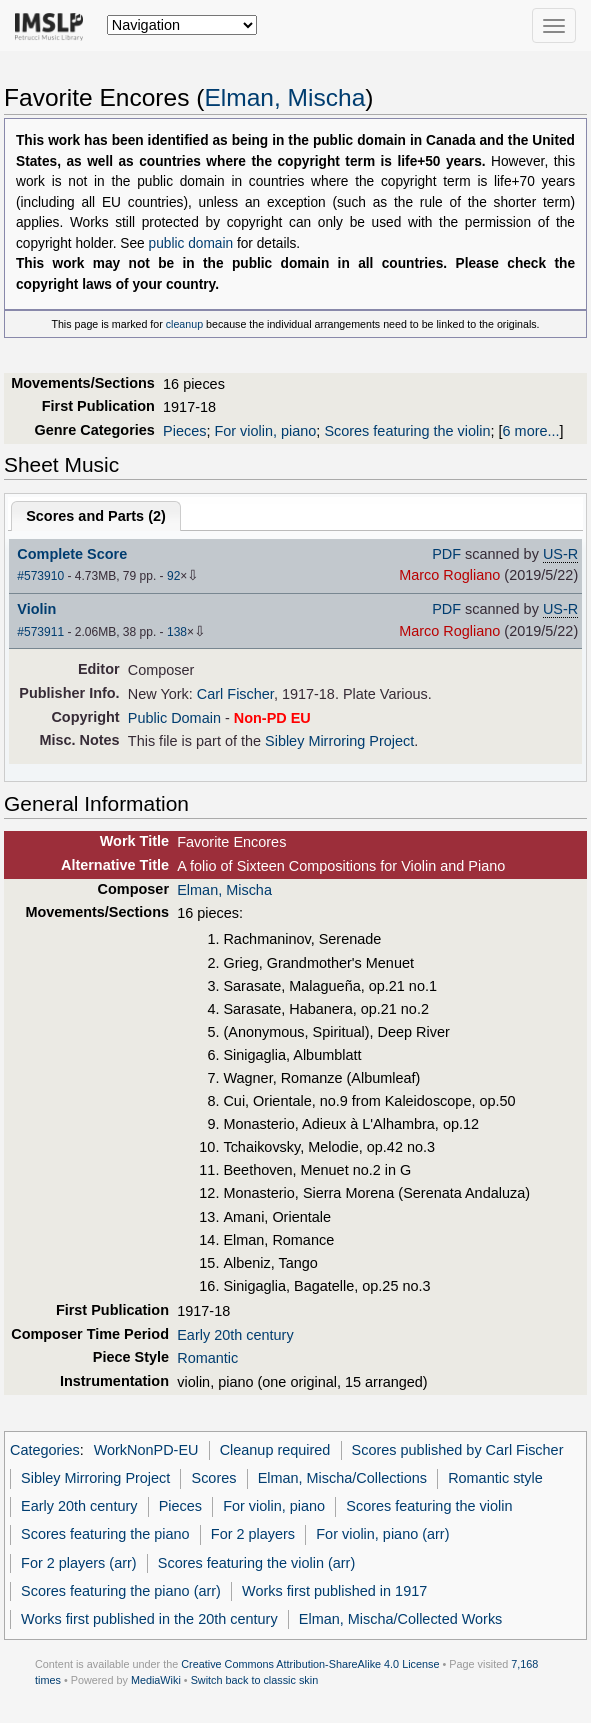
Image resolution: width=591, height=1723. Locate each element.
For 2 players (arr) (79, 1563)
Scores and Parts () (96, 516)
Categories (45, 1450)
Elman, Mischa (284, 97)
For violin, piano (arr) (382, 1534)
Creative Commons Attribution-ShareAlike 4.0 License (310, 1664)
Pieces (184, 431)
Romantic (207, 1358)
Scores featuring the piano (105, 1534)
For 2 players (253, 1534)
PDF (446, 554)
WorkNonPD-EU (146, 1450)
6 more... (531, 431)
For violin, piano (265, 431)
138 (177, 632)
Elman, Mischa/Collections (342, 1478)
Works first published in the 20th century (149, 1619)
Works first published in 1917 (334, 1591)
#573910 (40, 576)
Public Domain (174, 718)
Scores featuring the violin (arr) (256, 1563)
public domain (191, 243)
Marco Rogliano (449, 575)
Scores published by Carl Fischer (458, 1450)
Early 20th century (235, 1335)
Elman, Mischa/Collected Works (401, 1619)
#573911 (40, 632)
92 (173, 576)
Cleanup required (275, 1450)
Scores (214, 1478)
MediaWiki (156, 1680)
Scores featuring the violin (407, 431)
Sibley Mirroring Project (339, 741)
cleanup (184, 324)
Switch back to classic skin (255, 1680)
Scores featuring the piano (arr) (121, 1591)
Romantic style (495, 1478)
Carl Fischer (235, 694)
